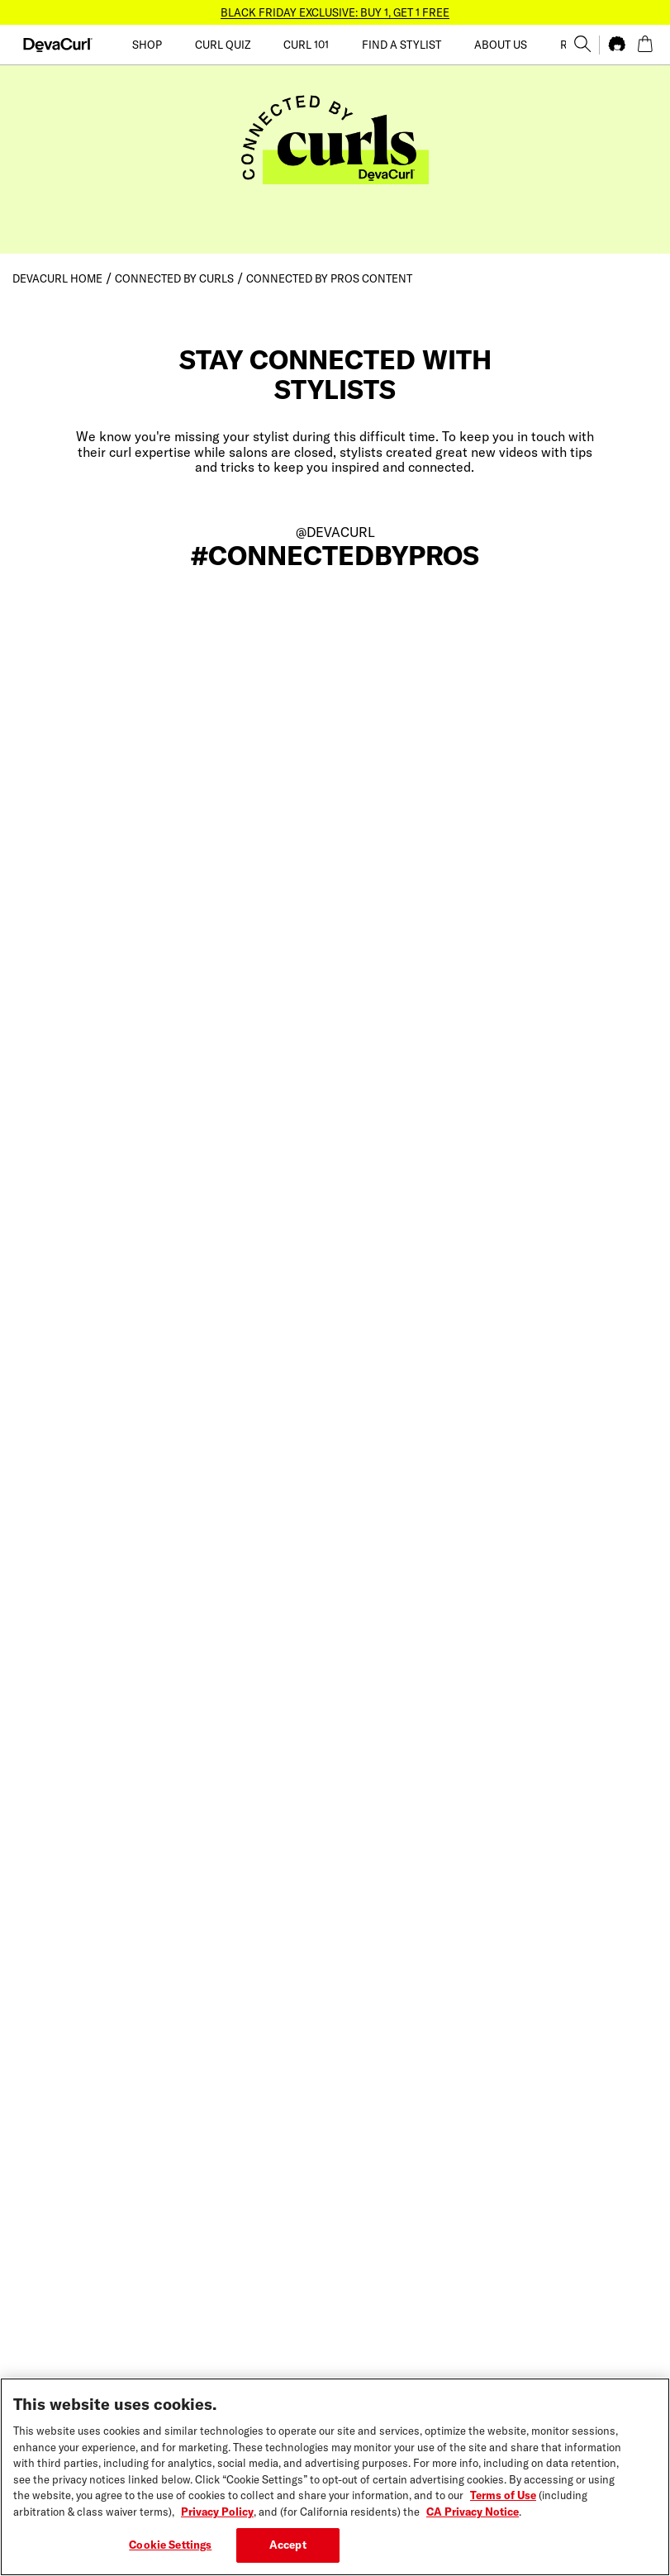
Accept (287, 2553)
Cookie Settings (170, 2553)
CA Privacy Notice (472, 2519)
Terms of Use (503, 2504)
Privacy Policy (217, 2519)
